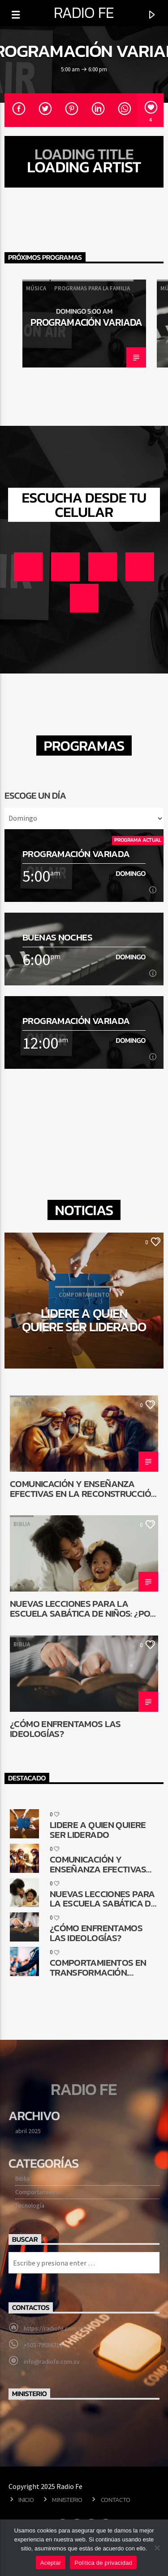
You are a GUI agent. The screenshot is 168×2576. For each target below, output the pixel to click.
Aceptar (50, 2562)
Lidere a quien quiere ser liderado (84, 1320)
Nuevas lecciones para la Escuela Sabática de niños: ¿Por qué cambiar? (83, 1608)
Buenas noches (57, 937)
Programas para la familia (92, 288)
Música (36, 288)
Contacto (115, 2500)
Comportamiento (38, 2192)
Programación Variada (86, 322)
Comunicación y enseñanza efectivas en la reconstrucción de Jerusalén (83, 1488)
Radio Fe (84, 12)
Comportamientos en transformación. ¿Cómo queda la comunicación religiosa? (98, 1967)
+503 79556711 (43, 2345)
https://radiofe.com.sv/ (55, 2328)
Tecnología (29, 2205)
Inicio (26, 2500)
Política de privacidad (103, 2562)
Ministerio (67, 2500)
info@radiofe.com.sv (52, 2361)
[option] (84, 323)
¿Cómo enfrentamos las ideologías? (65, 1728)
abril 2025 (28, 2131)
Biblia (21, 1404)
